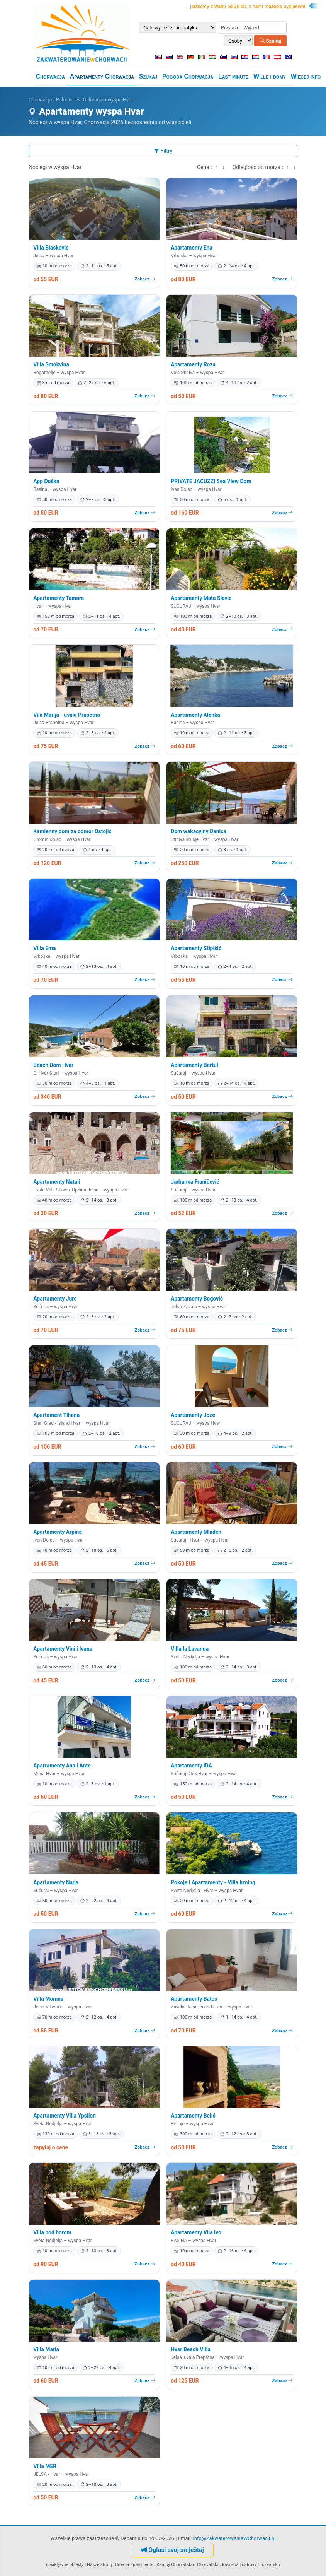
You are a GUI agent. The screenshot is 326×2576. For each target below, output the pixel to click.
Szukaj (270, 40)
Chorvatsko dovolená (218, 2564)
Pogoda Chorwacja (187, 76)
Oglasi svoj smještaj (172, 2550)
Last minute (233, 76)
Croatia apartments (134, 2564)
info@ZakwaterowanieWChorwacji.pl (234, 2538)
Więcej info (306, 76)
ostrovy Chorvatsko (261, 2564)
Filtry (163, 151)
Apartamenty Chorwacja (102, 76)
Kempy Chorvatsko (175, 2564)
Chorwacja (50, 76)
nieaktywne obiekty (65, 2564)
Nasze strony (100, 2564)
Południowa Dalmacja (80, 100)
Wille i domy (269, 76)
